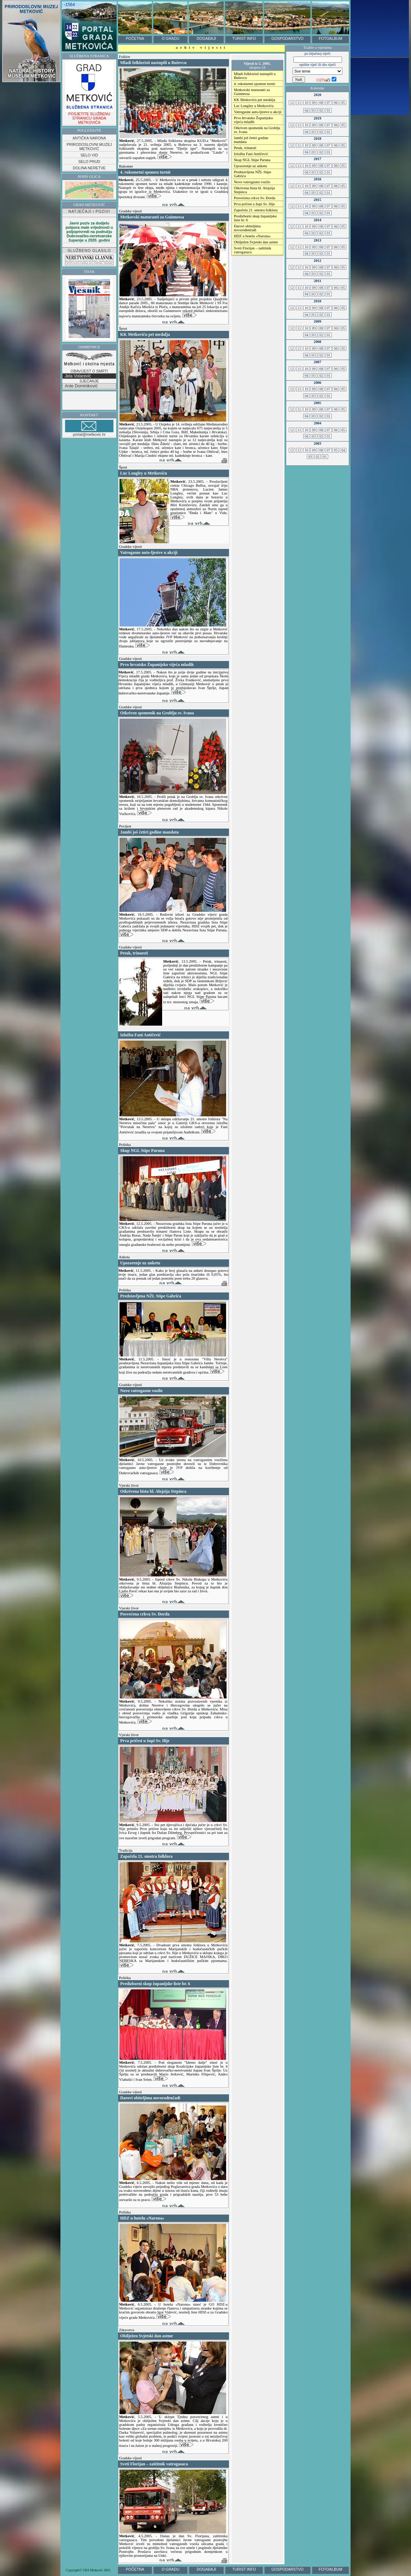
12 (292, 103)
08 (321, 103)
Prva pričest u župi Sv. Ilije (254, 204)
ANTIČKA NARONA (89, 138)
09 (313, 103)
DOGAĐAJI (206, 38)
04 (306, 110)
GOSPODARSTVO (287, 38)
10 (306, 103)
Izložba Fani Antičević (251, 154)
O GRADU (171, 38)
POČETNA (135, 38)
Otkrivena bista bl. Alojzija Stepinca (254, 190)
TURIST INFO (244, 38)
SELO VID (89, 155)
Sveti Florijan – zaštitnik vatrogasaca (252, 250)
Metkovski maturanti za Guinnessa (252, 92)
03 (314, 110)
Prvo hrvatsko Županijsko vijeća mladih (253, 120)
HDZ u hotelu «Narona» (252, 236)
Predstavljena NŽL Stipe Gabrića (252, 174)
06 (335, 103)
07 (328, 103)
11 (299, 103)
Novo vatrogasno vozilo (252, 182)
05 (343, 103)
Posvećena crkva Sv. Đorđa (255, 198)
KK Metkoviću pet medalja (254, 100)
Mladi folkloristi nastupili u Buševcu (255, 76)
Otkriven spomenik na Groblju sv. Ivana (257, 130)
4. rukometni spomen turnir (255, 84)
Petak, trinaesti (245, 148)
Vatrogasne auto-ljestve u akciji (258, 112)
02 (321, 110)
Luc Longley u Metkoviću (254, 106)
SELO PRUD (89, 161)
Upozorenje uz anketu (250, 166)
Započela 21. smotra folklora (256, 210)
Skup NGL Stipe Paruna (252, 160)
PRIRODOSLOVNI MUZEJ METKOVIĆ (89, 146)
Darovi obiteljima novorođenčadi (247, 228)
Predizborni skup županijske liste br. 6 (255, 218)
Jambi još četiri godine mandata (251, 140)
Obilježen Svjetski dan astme (256, 242)
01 (328, 110)
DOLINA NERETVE (89, 168)
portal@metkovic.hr (89, 428)
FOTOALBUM (330, 38)
